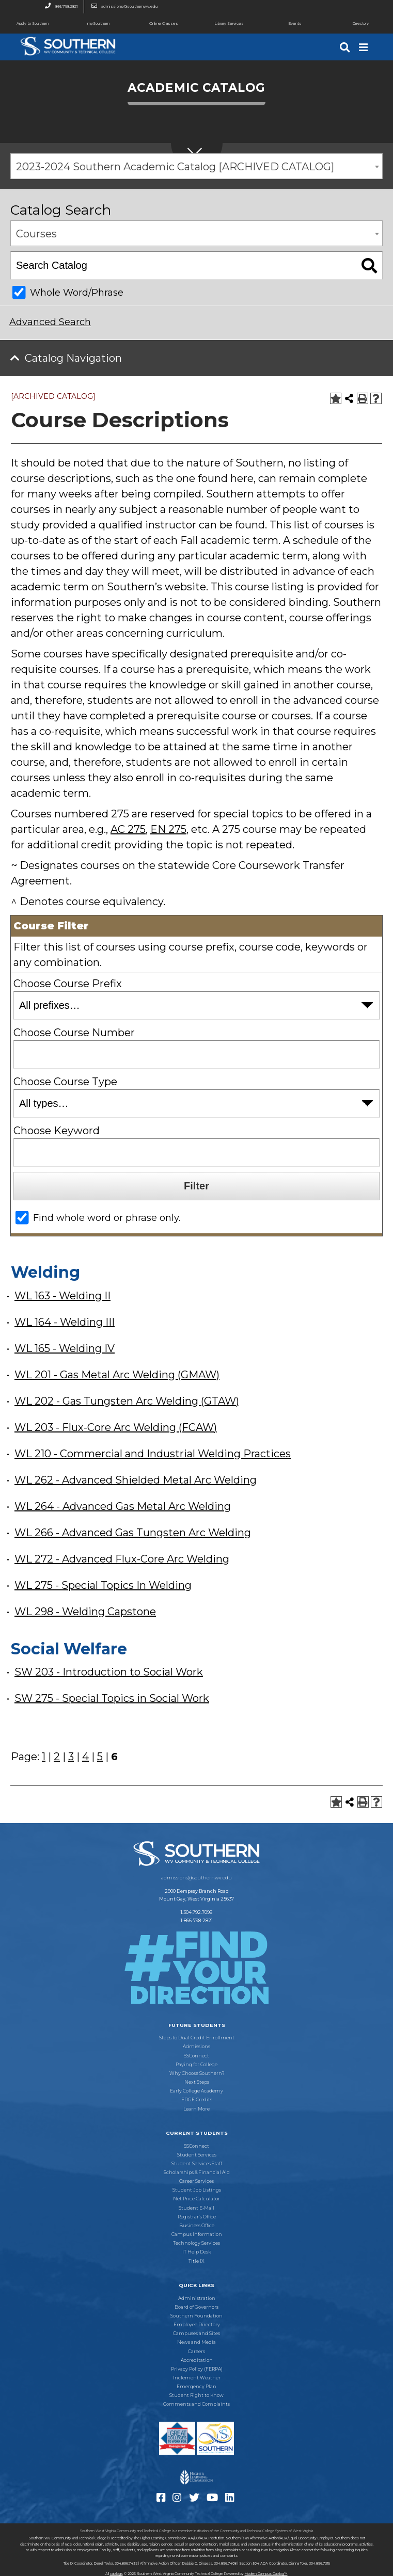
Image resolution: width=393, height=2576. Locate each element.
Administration (196, 2298)
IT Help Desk (196, 2252)
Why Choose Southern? (196, 2073)
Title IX (196, 2261)
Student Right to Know (196, 2395)
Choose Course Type (65, 1081)
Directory (347, 23)
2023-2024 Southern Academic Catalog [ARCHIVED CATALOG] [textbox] (175, 166)
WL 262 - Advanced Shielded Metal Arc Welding (135, 1480)
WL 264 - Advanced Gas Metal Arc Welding (122, 1506)
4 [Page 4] (85, 1756)
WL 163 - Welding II (62, 1296)
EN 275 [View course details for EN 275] (168, 829)
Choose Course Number (74, 1032)
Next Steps (196, 2082)
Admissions (196, 2046)
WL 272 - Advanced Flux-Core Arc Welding (121, 1559)
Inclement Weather (197, 2377)
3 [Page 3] (71, 1756)
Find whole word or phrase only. (106, 1217)
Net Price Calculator (196, 2198)
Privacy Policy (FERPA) (197, 2369)
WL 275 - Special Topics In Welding (103, 1585)
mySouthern (98, 23)
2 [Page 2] (57, 1756)
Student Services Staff (196, 2163)
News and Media (196, 2342)
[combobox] (196, 166)
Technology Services (196, 2243)
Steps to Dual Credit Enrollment (196, 2037)
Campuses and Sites (196, 2333)
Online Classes (154, 23)
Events (281, 23)
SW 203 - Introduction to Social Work (108, 1672)
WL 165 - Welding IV (64, 1348)
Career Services (196, 2181)
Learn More (196, 2109)
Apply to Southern (24, 23)
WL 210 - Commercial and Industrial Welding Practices (152, 1453)
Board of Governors (196, 2307)
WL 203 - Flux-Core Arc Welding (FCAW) (115, 1427)
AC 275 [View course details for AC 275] (128, 829)
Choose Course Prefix (67, 983)
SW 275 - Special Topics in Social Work (111, 1698)
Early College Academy (196, 2091)
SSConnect (196, 2055)
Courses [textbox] (36, 234)
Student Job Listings (196, 2190)
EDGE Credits (196, 2099)
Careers (196, 2351)
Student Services (196, 2155)
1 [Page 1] (43, 1756)
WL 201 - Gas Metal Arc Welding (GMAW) (116, 1375)
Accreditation (197, 2360)
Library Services (220, 23)
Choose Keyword (56, 1130)
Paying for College (196, 2064)
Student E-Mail (196, 2208)
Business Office (196, 2225)
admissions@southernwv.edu (122, 6)
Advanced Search (50, 322)
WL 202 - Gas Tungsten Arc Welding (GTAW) (126, 1401)
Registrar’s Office (197, 2216)
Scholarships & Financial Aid (197, 2172)
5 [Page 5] (100, 1756)
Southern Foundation (196, 2316)
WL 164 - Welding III (64, 1322)
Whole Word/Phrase (76, 292)
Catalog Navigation (73, 358)
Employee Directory (197, 2324)
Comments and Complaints (196, 2404)
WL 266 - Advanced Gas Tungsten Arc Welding (132, 1532)
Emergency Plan (196, 2386)
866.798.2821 (58, 6)
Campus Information (196, 2234)
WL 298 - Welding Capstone (85, 1611)
